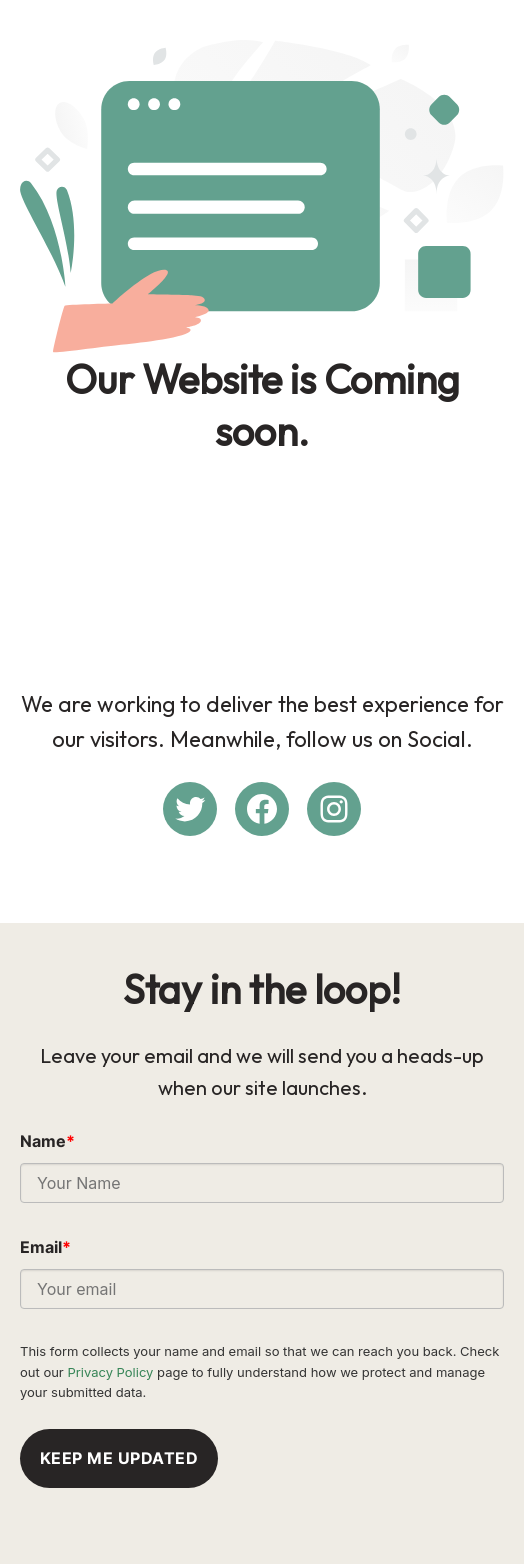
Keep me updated (119, 1458)
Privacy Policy (110, 1372)
